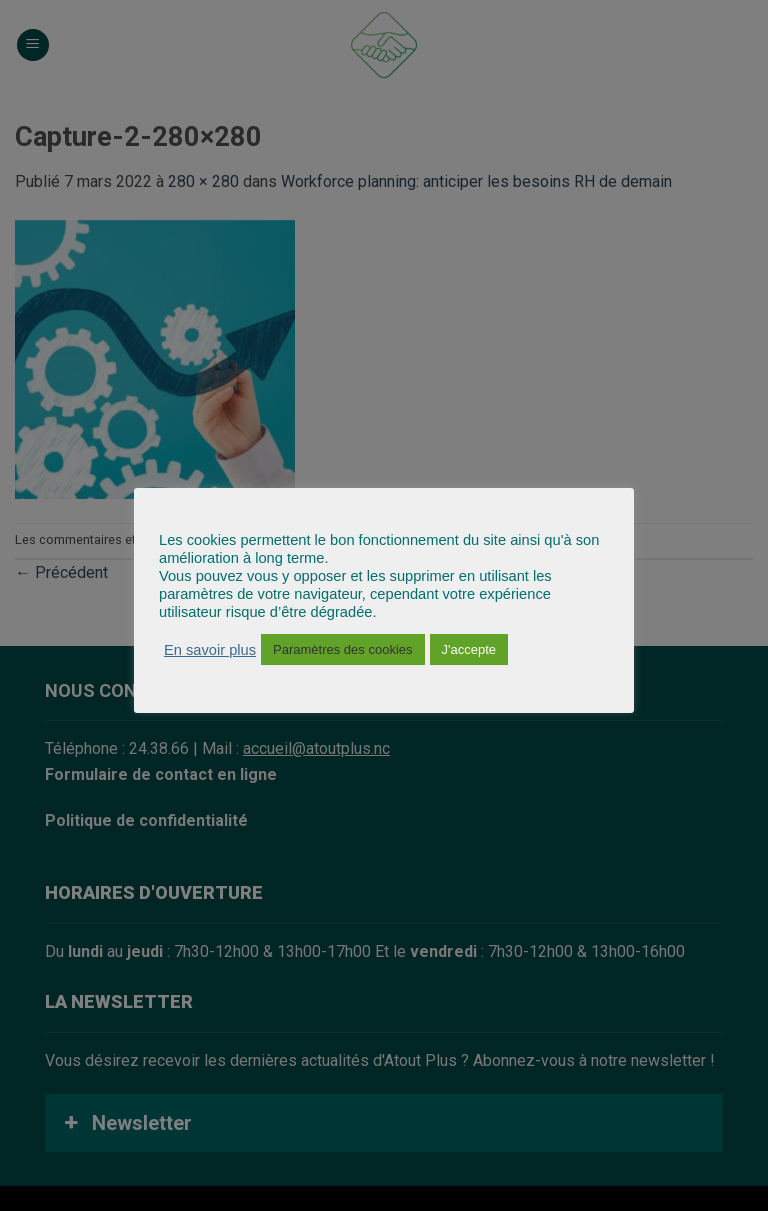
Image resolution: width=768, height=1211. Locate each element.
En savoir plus (210, 650)
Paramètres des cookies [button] (342, 649)
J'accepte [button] (469, 649)
